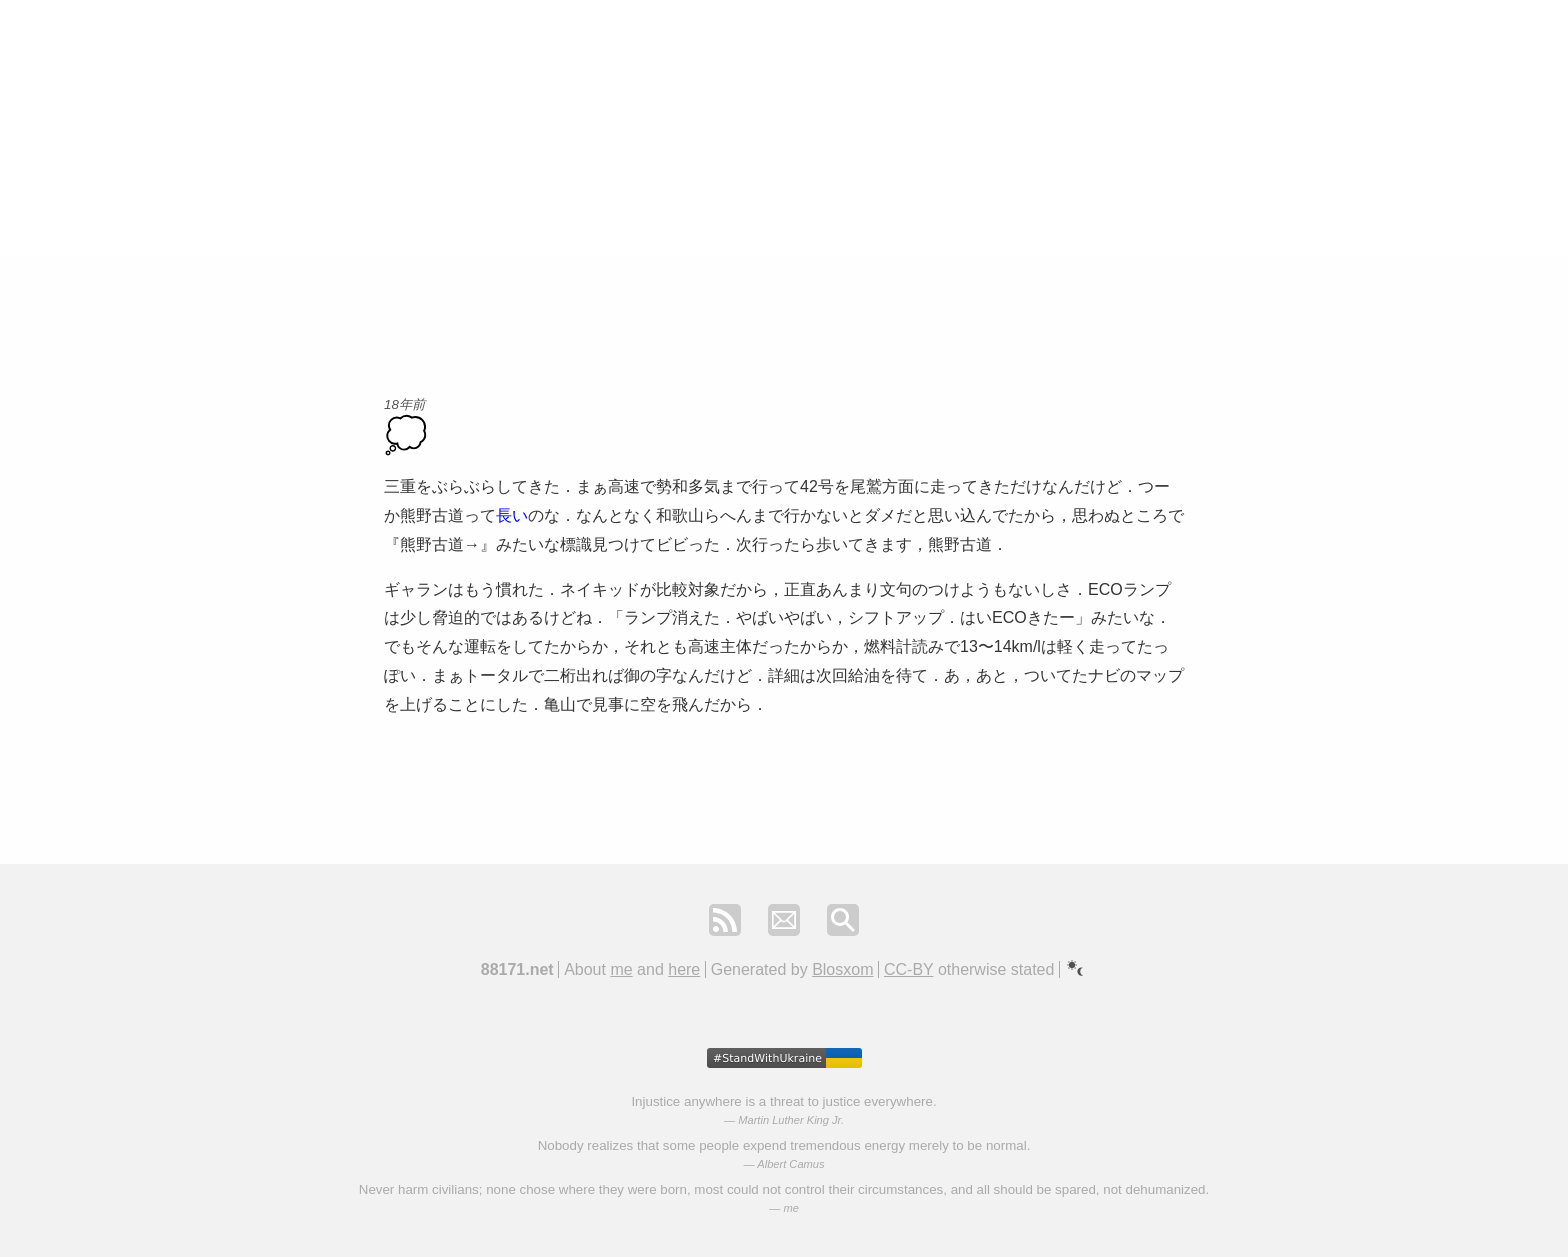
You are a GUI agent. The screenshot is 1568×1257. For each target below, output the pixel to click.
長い (512, 515)
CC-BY (909, 969)
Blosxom (842, 969)
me (621, 969)
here (684, 969)
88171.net (517, 969)
